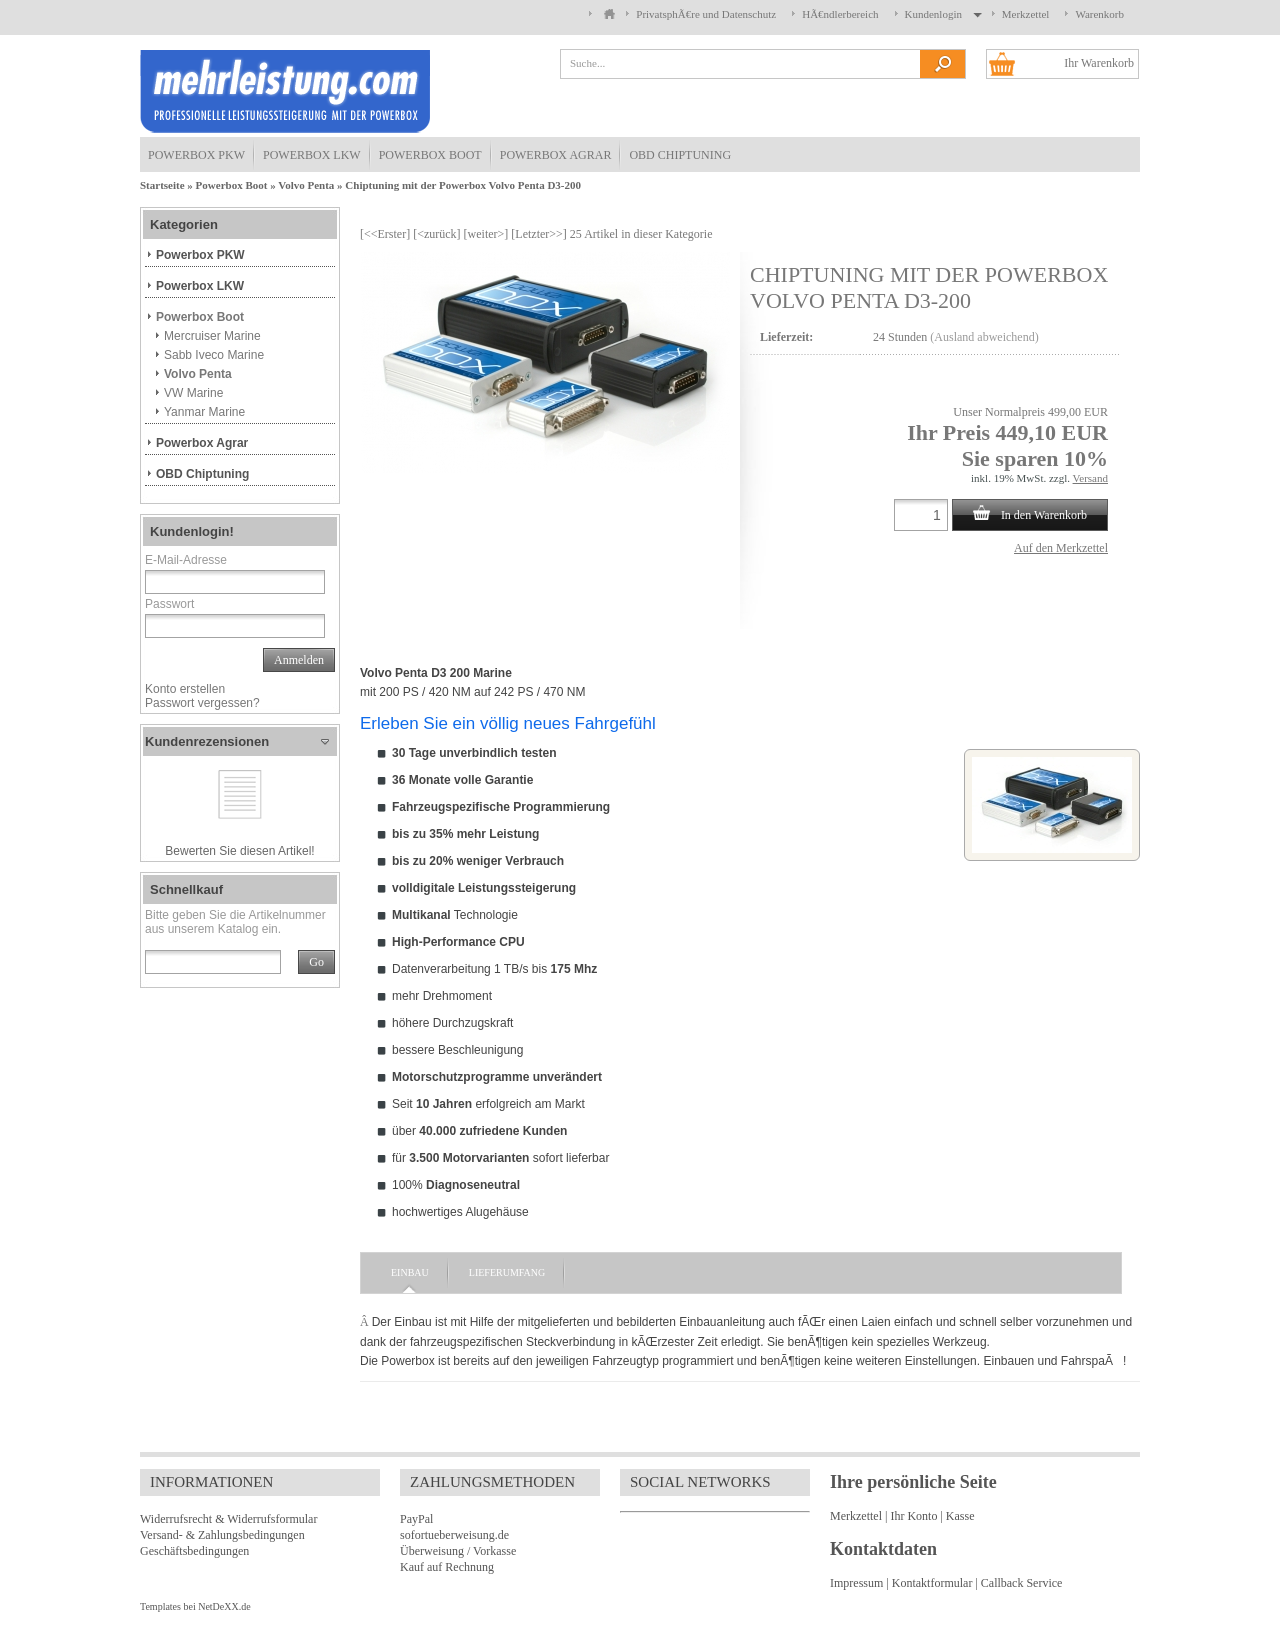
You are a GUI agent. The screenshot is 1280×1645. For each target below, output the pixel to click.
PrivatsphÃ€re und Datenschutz (706, 14)
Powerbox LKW (312, 155)
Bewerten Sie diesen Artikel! (239, 851)
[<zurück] (436, 234)
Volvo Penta (306, 185)
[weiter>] (486, 234)
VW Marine (193, 393)
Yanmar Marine (204, 412)
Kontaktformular (932, 1583)
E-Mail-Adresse (186, 560)
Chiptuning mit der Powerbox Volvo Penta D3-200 (463, 185)
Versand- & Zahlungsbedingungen (222, 1535)
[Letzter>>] (539, 234)
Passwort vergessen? (202, 703)
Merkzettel (1026, 14)
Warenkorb (1099, 14)
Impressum (856, 1583)
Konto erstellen (185, 689)
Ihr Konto (913, 1516)
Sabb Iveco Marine (214, 355)
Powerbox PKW (196, 155)
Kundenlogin (940, 14)
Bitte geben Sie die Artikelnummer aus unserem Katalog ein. (235, 922)
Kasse (960, 1516)
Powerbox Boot (430, 155)
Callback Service (1022, 1583)
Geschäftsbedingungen (194, 1551)
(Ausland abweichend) (984, 337)
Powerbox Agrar (556, 155)
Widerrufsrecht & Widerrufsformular (228, 1519)
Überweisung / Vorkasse (458, 1551)
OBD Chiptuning (680, 155)
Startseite (162, 185)
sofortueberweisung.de (454, 1535)
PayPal (416, 1519)
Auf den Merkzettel (1061, 548)
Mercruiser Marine (212, 336)
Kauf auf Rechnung (447, 1567)
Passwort (169, 604)
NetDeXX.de (224, 1606)
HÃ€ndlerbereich (840, 14)
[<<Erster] (385, 234)
